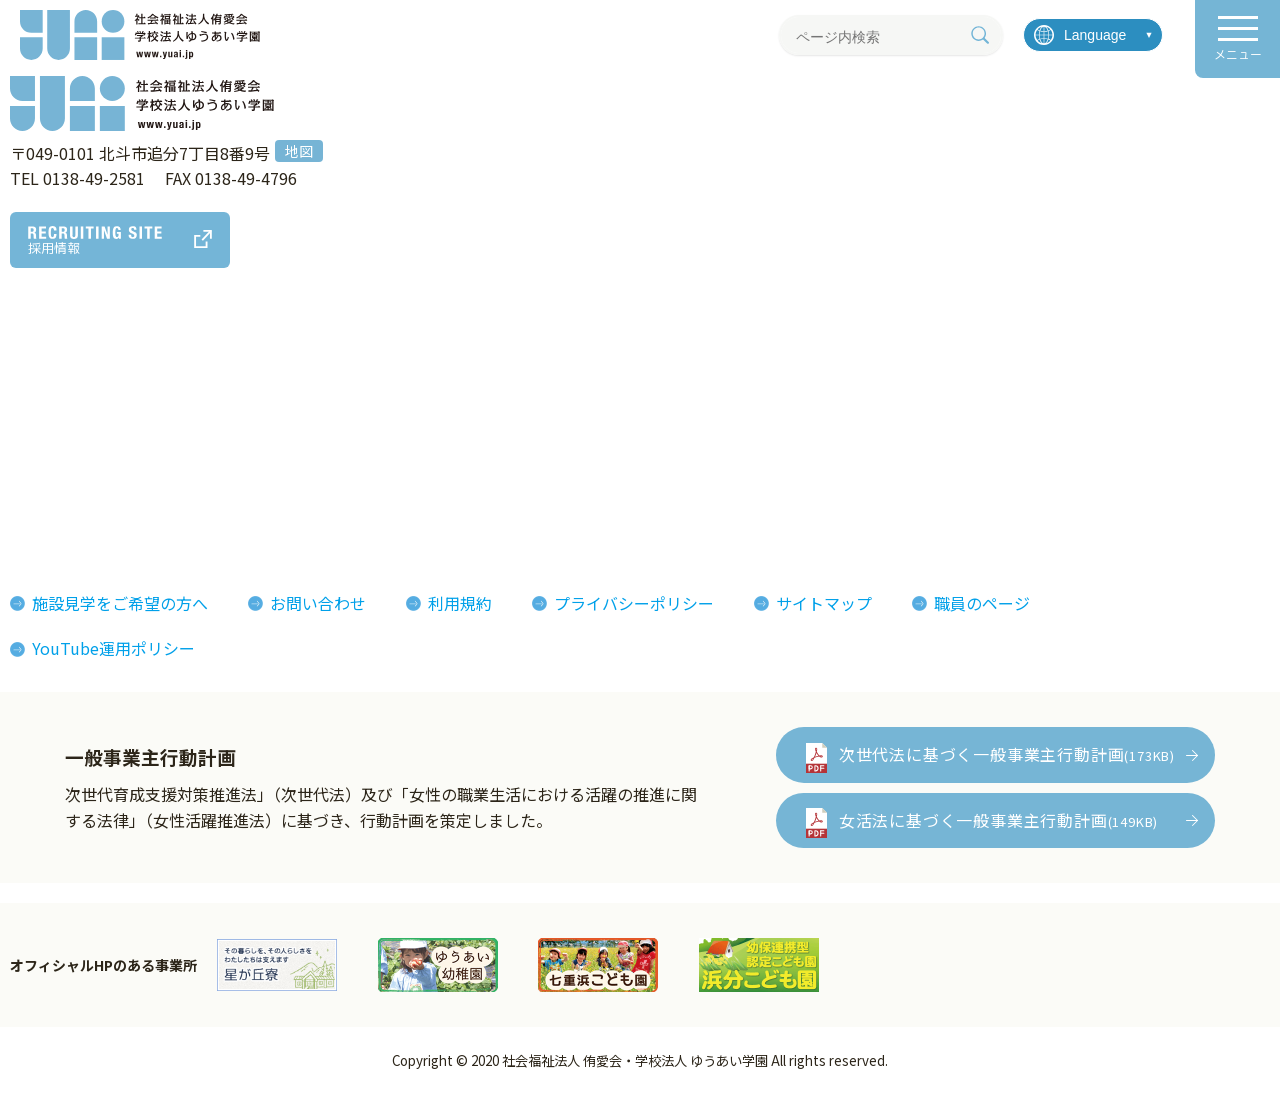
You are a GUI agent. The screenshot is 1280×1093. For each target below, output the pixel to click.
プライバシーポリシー (634, 603)
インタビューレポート (614, 410)
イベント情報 (982, 410)
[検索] (980, 35)
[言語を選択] (1093, 35)
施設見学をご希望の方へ (120, 603)
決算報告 (56, 502)
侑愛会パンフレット (814, 441)
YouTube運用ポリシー (113, 648)
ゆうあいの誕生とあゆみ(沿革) (134, 441)
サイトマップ (824, 603)
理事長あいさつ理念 (96, 380)
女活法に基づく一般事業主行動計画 (998, 820)
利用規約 (460, 603)
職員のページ (982, 603)
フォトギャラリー (806, 380)
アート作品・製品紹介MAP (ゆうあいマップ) (391, 393)
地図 (299, 151)
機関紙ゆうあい (798, 410)
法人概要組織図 (80, 410)
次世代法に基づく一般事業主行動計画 (1007, 754)
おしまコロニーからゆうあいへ (136, 472)
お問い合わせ (318, 603)
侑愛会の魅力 (582, 380)
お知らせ (966, 380)
